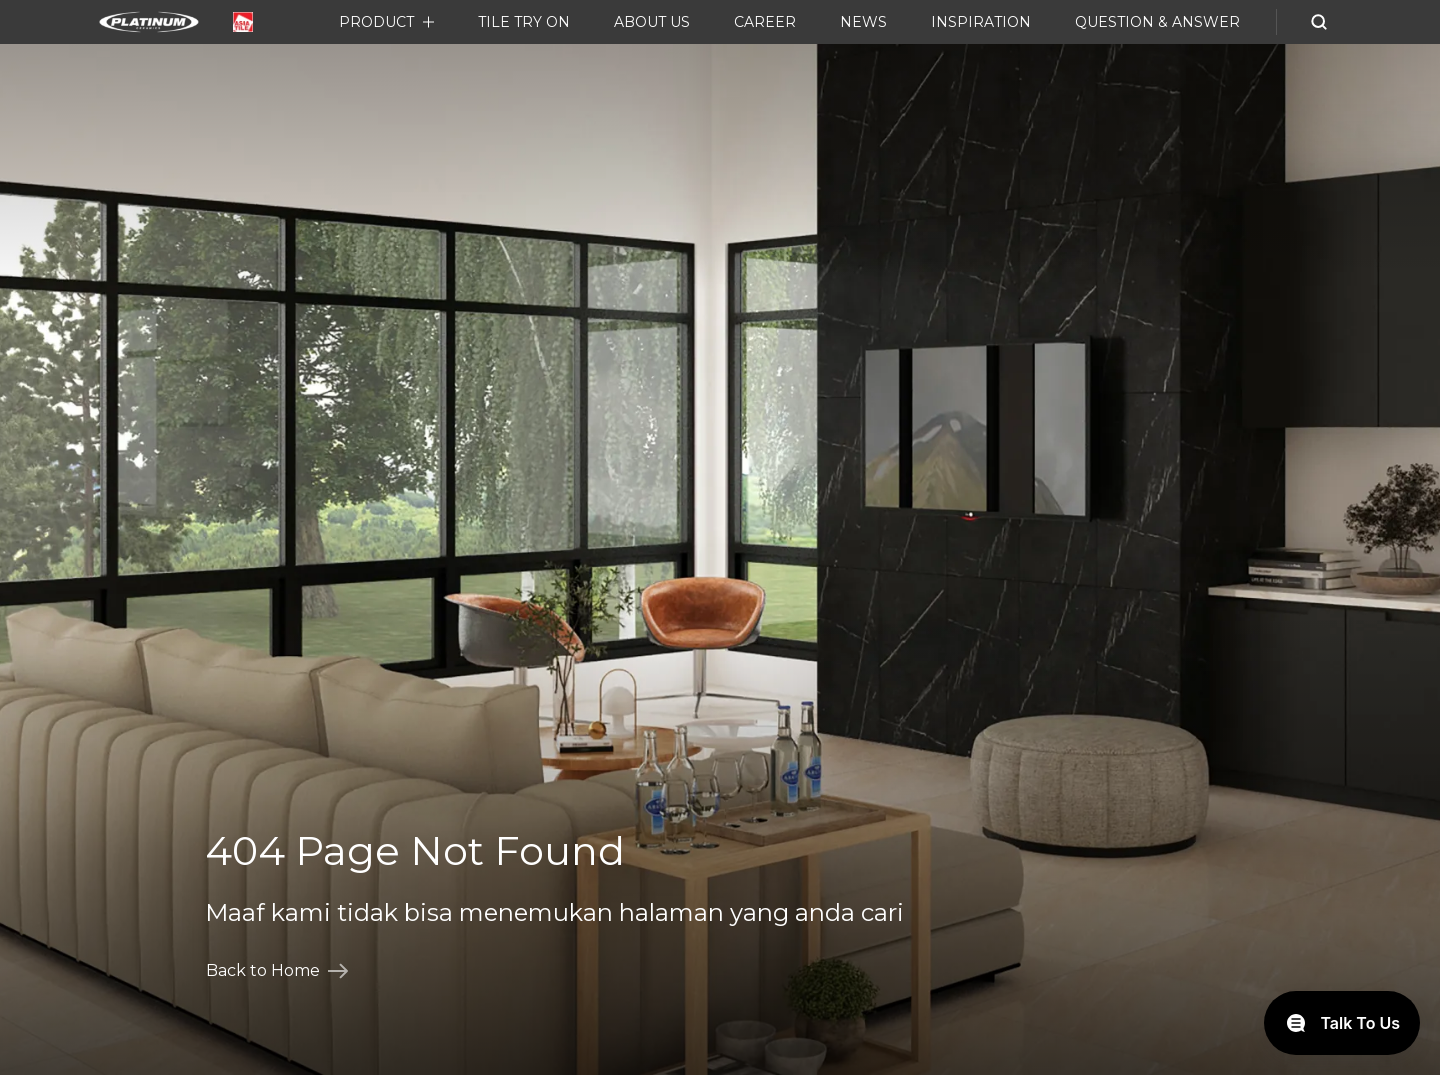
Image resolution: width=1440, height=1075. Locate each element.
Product (376, 22)
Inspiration (981, 22)
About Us (652, 22)
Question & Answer (1157, 22)
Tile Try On (524, 22)
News (863, 22)
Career (765, 22)
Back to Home (277, 971)
